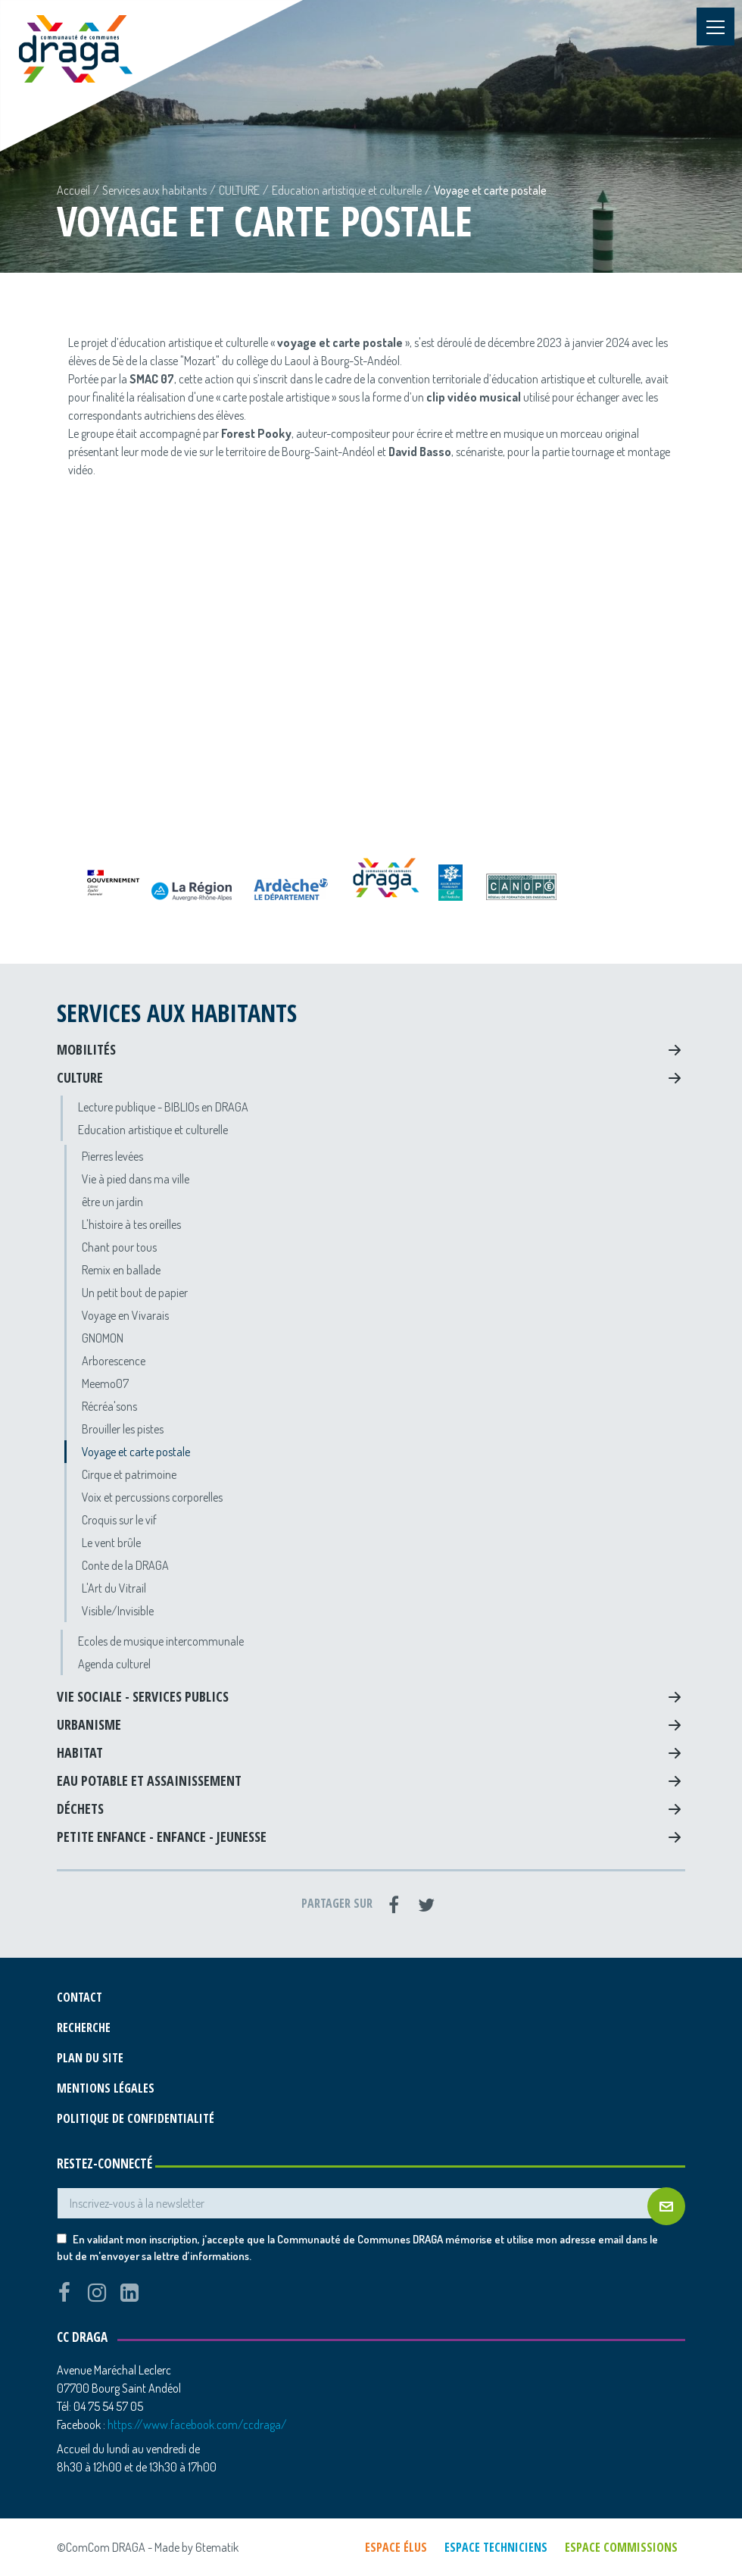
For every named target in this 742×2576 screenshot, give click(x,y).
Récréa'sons (109, 1406)
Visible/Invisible (118, 1610)
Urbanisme (89, 1724)
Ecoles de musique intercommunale (161, 1641)
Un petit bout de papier (135, 1292)
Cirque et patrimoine (129, 1474)
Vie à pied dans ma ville (135, 1178)
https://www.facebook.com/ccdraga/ (197, 2424)
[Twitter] (426, 1905)
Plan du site (90, 2057)
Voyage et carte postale (136, 1451)
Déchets (80, 1808)
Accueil (73, 190)
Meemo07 (105, 1383)
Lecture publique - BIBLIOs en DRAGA (163, 1106)
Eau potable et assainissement (149, 1780)
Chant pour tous (119, 1247)
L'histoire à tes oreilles (131, 1224)
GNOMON (102, 1338)
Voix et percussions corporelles (152, 1497)
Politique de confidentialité (135, 2118)
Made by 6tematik (196, 2547)
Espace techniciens (495, 2547)
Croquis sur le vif (119, 1519)
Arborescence (113, 1360)
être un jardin (112, 1201)
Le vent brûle (111, 1542)
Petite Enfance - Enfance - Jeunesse (162, 1836)
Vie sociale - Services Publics (143, 1696)
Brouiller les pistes (123, 1428)
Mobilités (86, 1049)
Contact (79, 1997)
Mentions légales (105, 2088)
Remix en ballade (121, 1269)
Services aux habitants (154, 190)
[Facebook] (394, 1905)
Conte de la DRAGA (125, 1565)
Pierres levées (112, 1156)
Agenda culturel (114, 1663)
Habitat (80, 1752)
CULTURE (239, 190)
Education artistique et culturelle (347, 190)
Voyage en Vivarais (125, 1315)
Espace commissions (621, 2547)
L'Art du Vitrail (114, 1588)
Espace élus (396, 2547)
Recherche (84, 2027)
